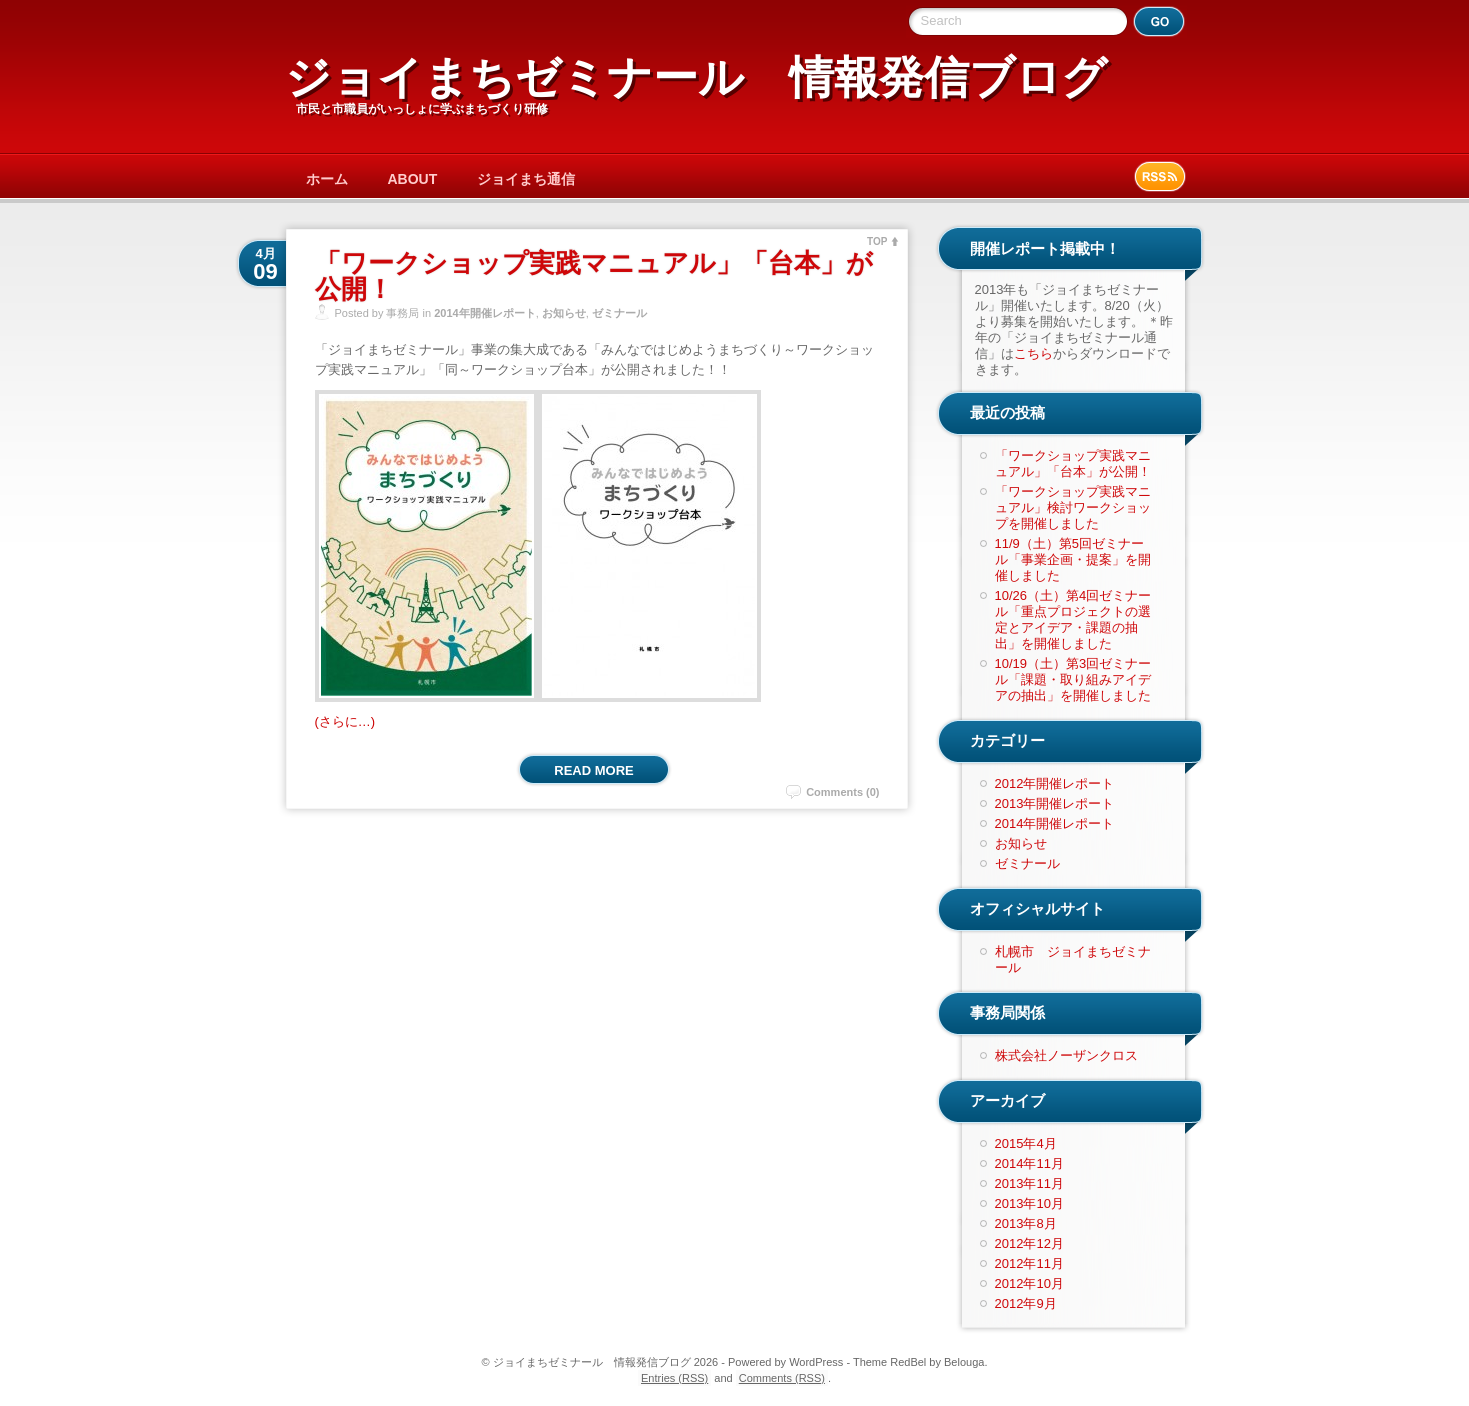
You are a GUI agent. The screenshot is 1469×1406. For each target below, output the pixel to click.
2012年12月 (1029, 1243)
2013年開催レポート (1055, 803)
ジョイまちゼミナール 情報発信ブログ (696, 77)
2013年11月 (1029, 1183)
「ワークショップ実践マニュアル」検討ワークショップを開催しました (1073, 507)
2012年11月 (1029, 1263)
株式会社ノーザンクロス (1066, 1055)
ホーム (327, 179)
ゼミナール (619, 313)
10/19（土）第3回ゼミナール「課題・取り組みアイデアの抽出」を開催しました (1073, 679)
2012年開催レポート (1055, 783)
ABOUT (413, 179)
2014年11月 (1029, 1163)
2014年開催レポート (484, 313)
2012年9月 (1026, 1303)
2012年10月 (1029, 1283)
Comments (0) (842, 792)
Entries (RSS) (674, 1378)
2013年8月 (1026, 1223)
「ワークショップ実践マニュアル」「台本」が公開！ (594, 276)
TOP (877, 241)
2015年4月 (1026, 1143)
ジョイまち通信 (526, 179)
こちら (1033, 353)
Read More (593, 770)
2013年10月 (1029, 1203)
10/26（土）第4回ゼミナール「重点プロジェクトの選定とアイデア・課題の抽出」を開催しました (1073, 619)
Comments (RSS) (782, 1378)
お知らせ (564, 313)
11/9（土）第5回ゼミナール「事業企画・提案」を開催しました (1073, 559)
